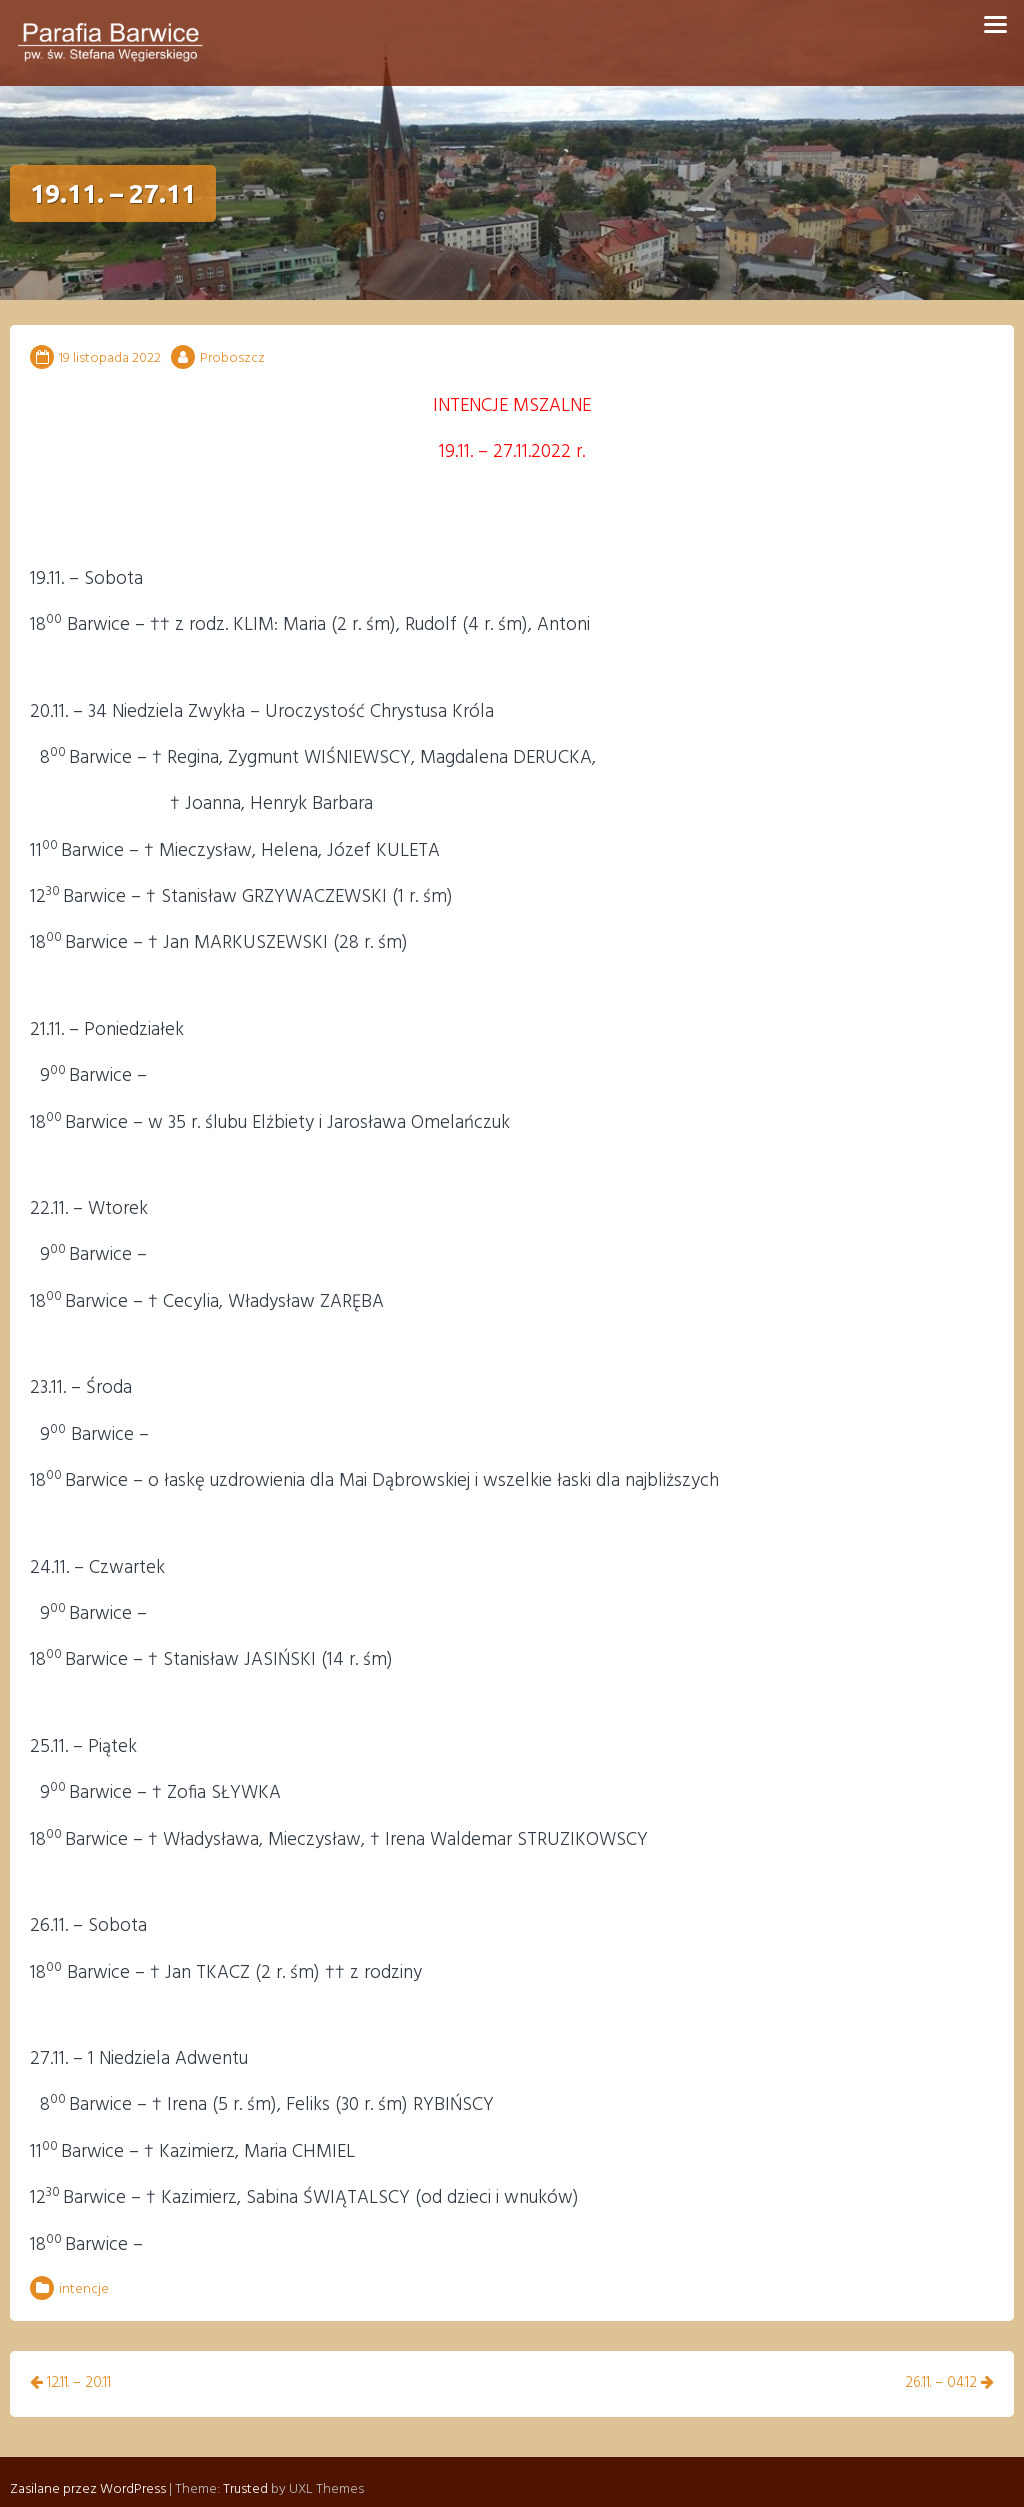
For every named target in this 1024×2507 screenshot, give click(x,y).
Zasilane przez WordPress (88, 2472)
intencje (84, 2289)
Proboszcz (232, 358)
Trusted (245, 2472)
